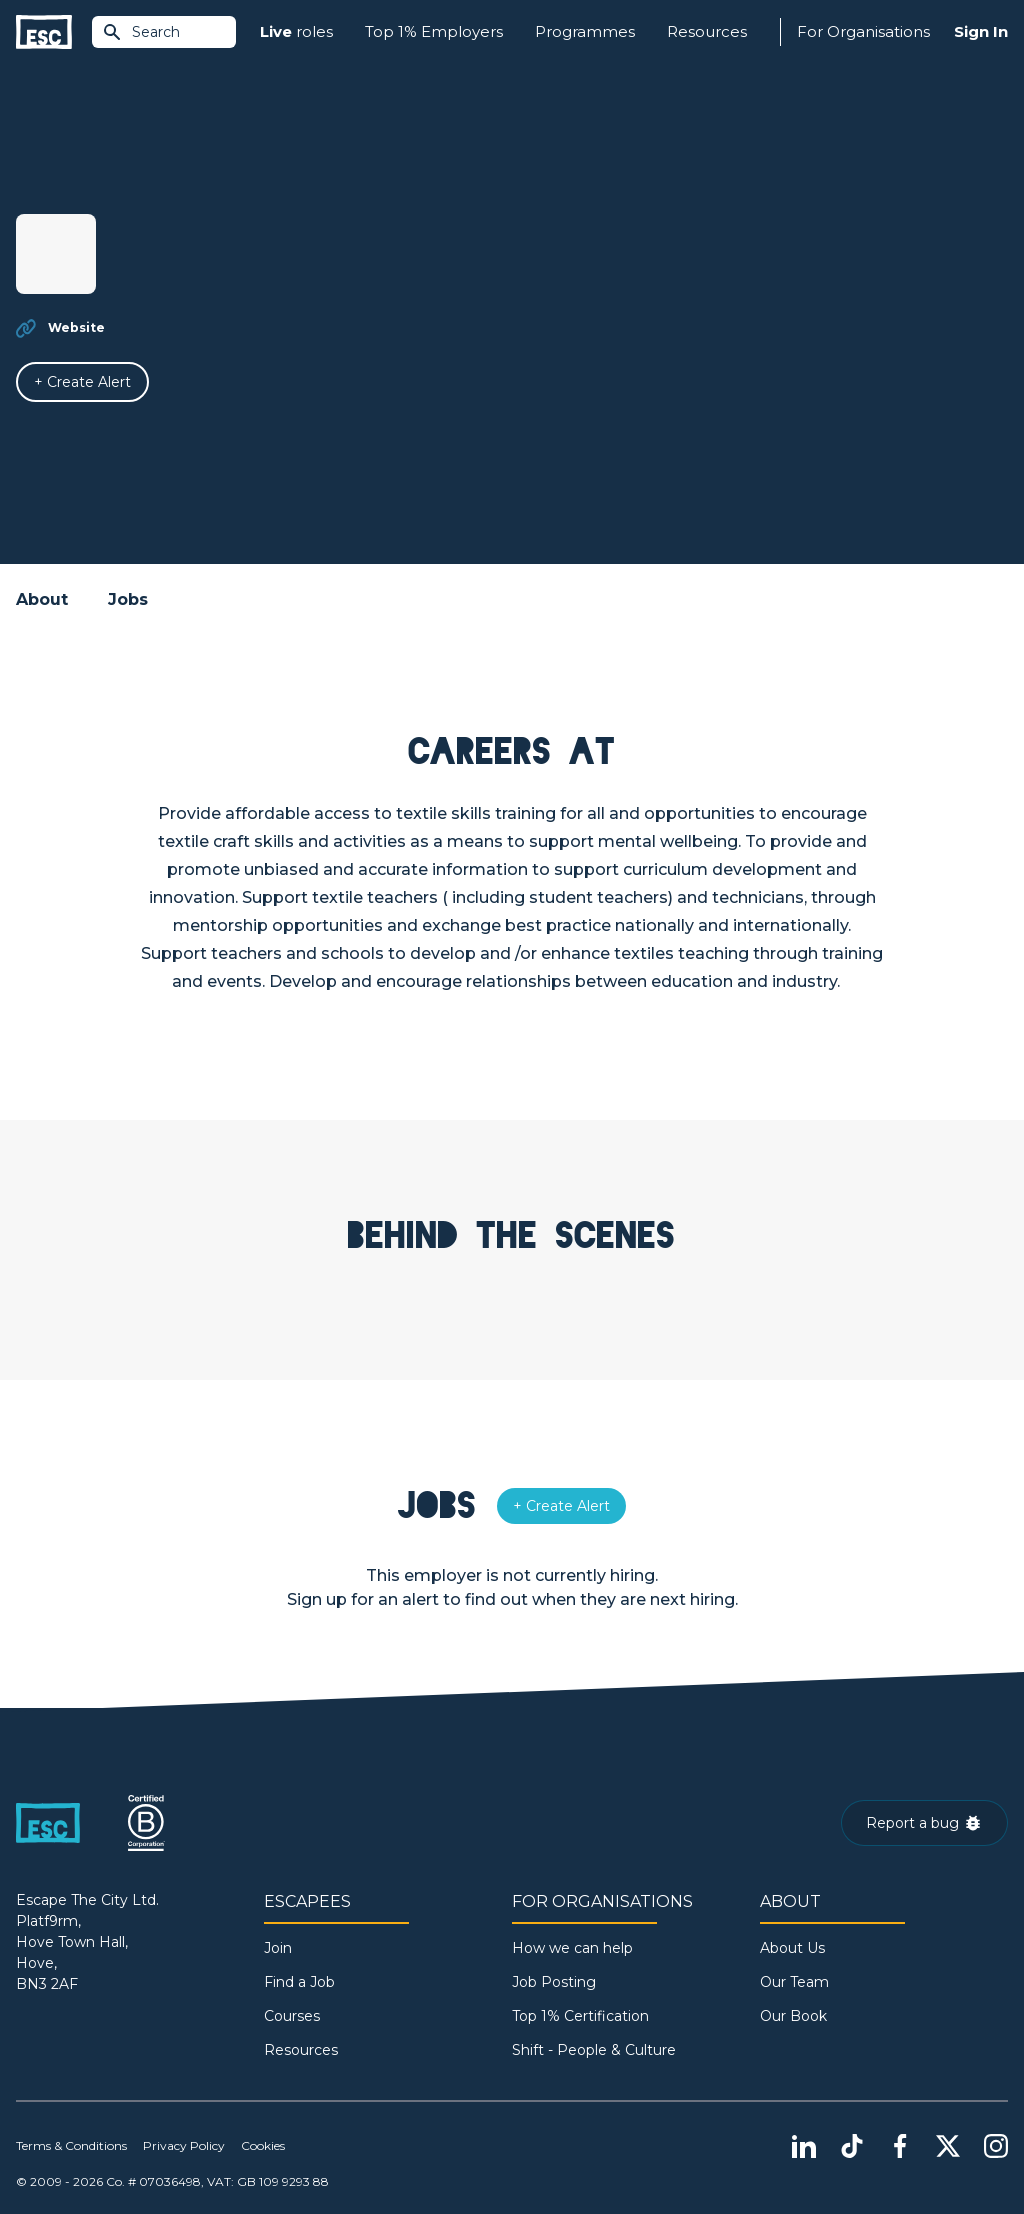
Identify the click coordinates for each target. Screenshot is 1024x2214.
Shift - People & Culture (594, 2050)
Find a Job (299, 1982)
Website (76, 327)
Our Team (794, 1982)
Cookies (263, 2145)
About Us (792, 1948)
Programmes (585, 31)
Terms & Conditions (71, 2145)
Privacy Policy (184, 2145)
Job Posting (554, 1982)
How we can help (572, 1948)
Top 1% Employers (434, 31)
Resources (707, 31)
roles (296, 32)
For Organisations (863, 31)
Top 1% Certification (580, 2016)
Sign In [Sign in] (981, 31)
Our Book (793, 2016)
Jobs (128, 599)
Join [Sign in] (278, 1948)
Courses (292, 2016)
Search (141, 32)
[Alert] (82, 382)
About (42, 599)
